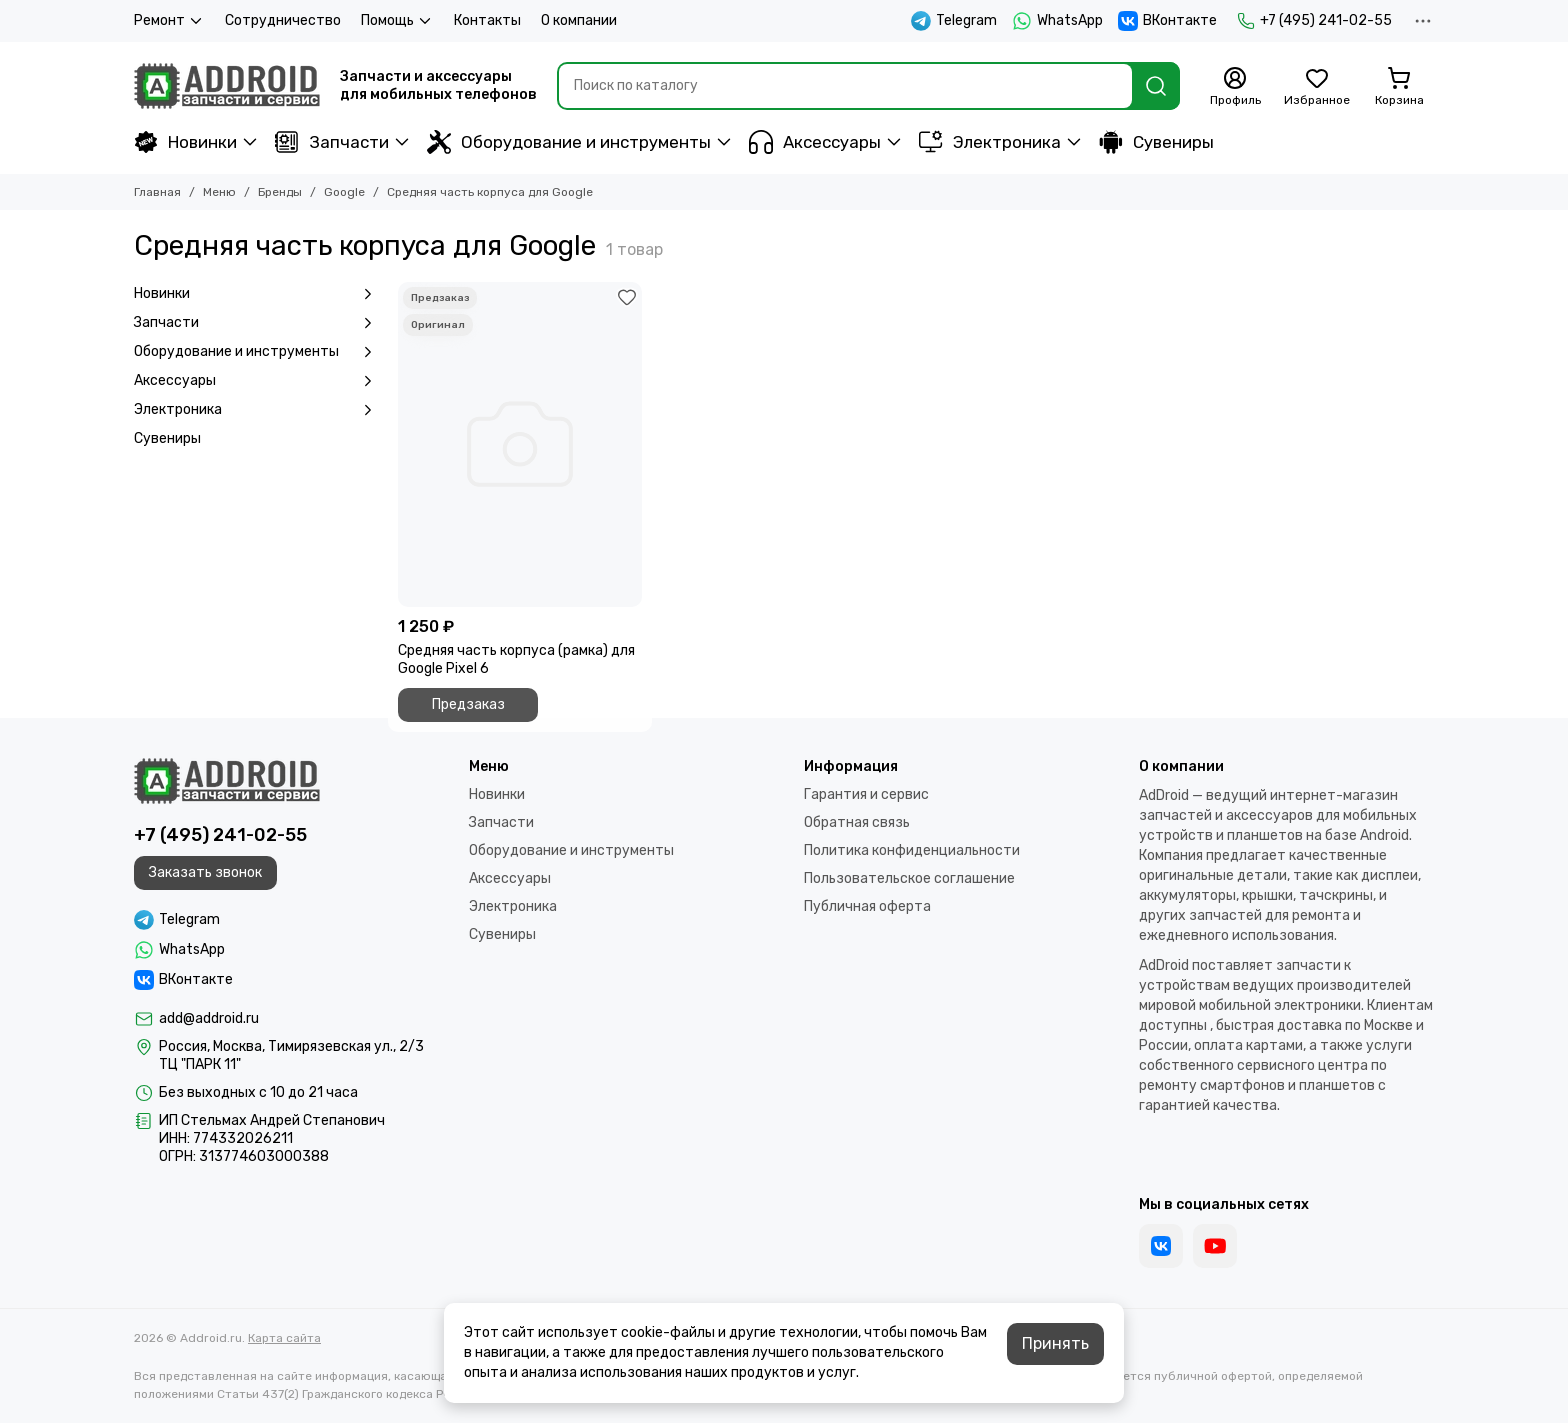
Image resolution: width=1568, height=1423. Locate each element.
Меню (219, 192)
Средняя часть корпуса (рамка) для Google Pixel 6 (516, 659)
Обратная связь (857, 822)
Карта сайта (284, 1338)
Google (344, 192)
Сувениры (1156, 142)
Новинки (185, 142)
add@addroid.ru (209, 1018)
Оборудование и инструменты (569, 142)
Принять (1055, 1343)
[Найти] (1156, 86)
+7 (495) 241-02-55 (1314, 21)
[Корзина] (1399, 87)
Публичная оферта (867, 906)
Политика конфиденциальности (912, 850)
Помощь (397, 21)
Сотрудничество (283, 20)
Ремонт (169, 21)
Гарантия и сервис (866, 794)
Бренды (280, 192)
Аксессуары (815, 142)
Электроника (990, 142)
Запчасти (332, 142)
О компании (579, 20)
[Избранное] (1317, 87)
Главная (157, 192)
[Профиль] (1235, 87)
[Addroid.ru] (227, 86)
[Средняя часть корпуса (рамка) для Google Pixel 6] (520, 444)
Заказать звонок (205, 872)
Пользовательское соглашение (909, 878)
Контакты (487, 20)
